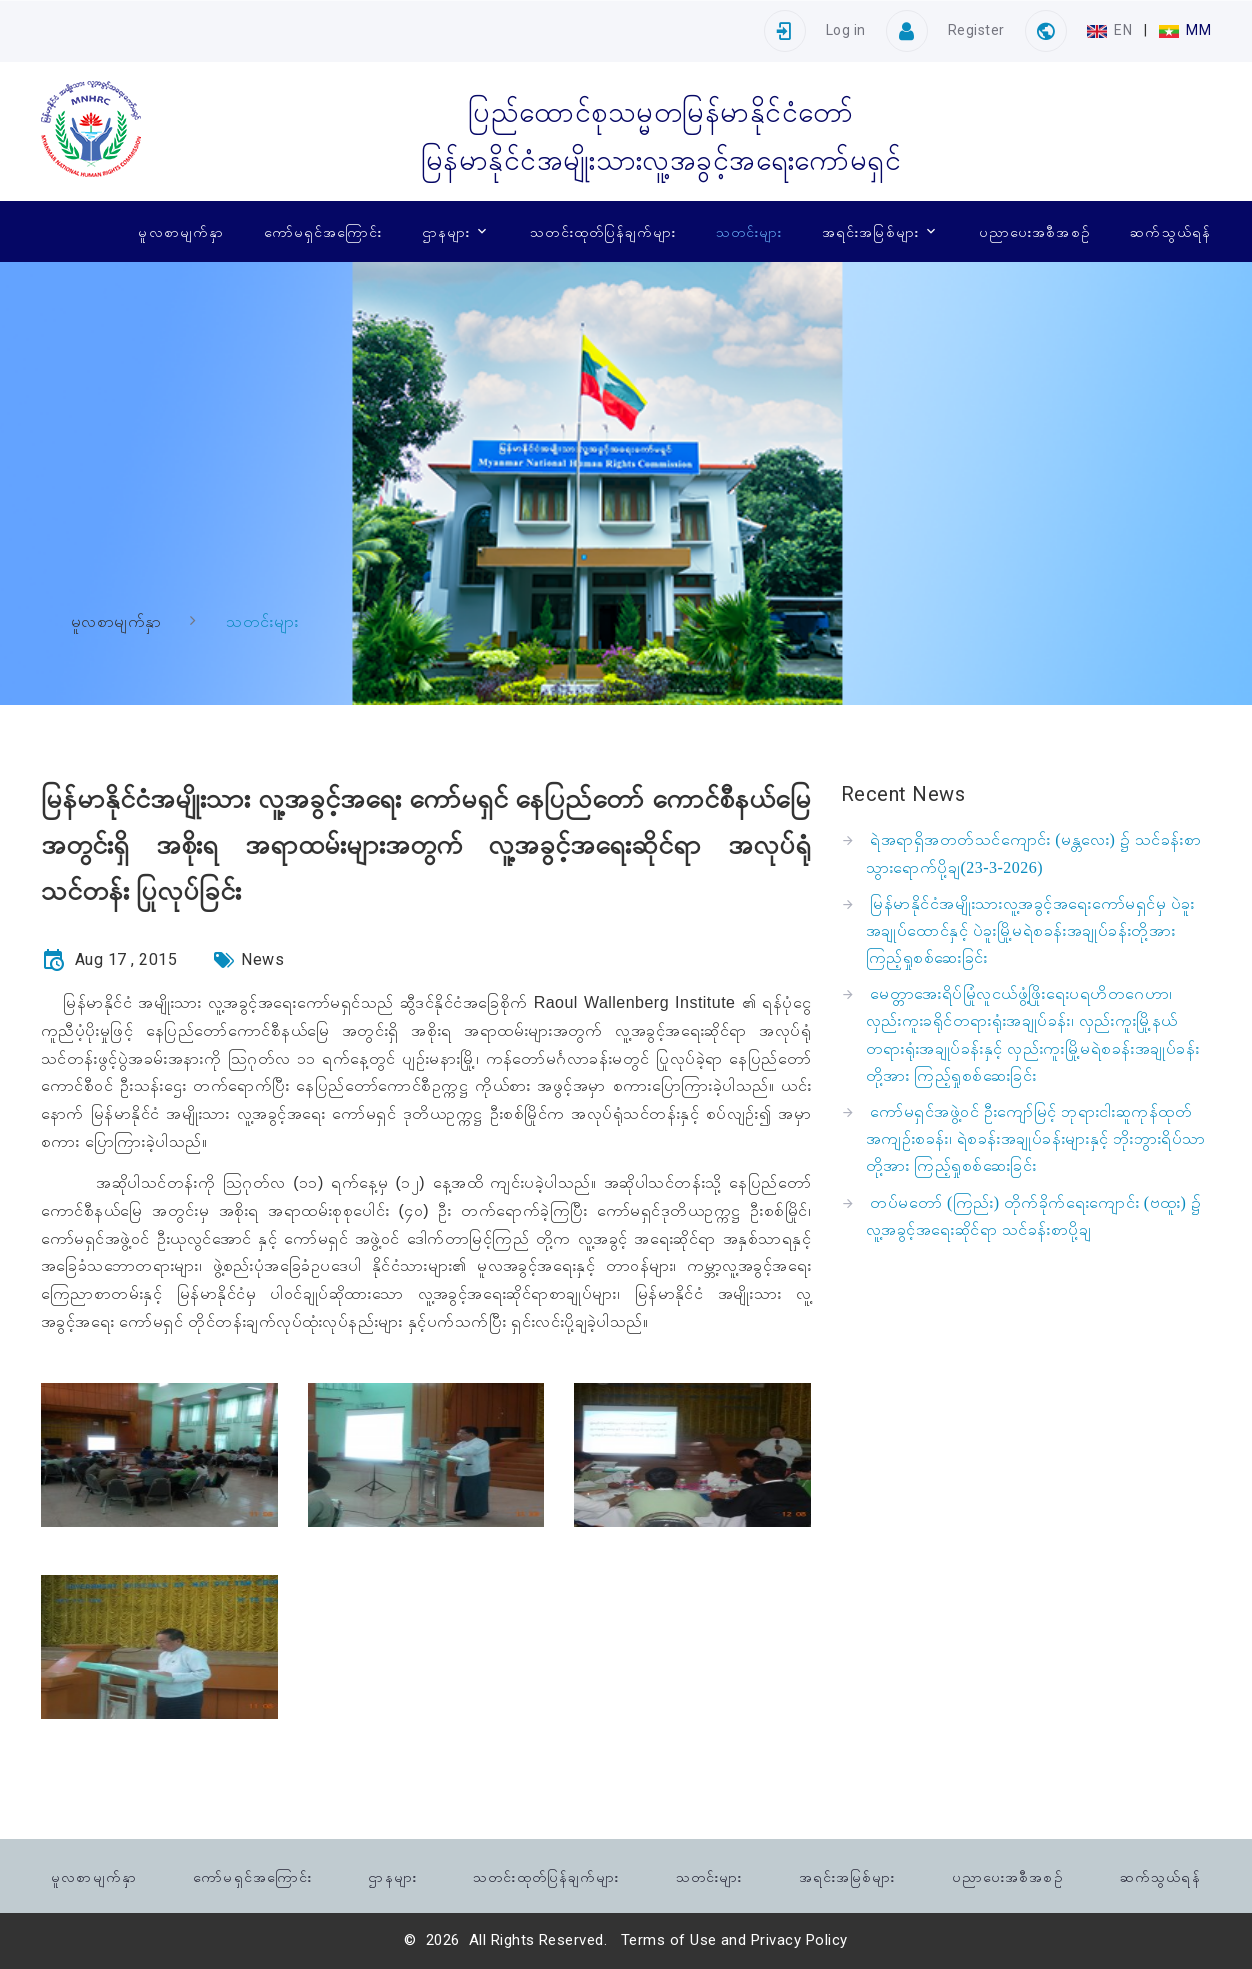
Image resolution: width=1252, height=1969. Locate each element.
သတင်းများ (749, 231)
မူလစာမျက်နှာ (181, 231)
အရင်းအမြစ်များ (870, 231)
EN (1111, 30)
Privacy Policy (799, 1940)
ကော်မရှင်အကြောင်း (323, 231)
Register (976, 30)
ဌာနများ (446, 231)
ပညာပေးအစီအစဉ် (1035, 231)
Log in (846, 30)
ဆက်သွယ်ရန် (1170, 231)
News (262, 959)
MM (1185, 30)
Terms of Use (669, 1940)
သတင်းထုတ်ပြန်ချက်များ (603, 231)
